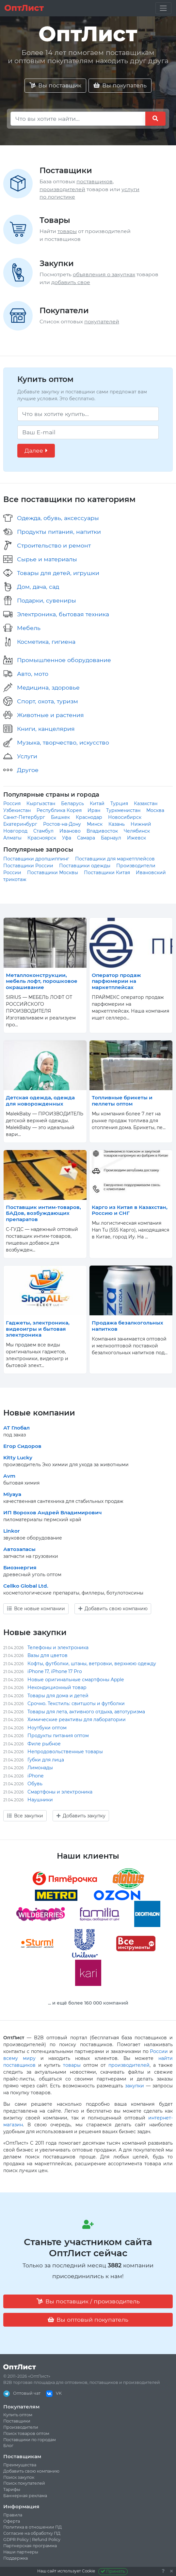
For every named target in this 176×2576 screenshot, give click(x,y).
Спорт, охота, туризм (47, 701)
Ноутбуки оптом (47, 1728)
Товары (55, 220)
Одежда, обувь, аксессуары (58, 517)
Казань (116, 824)
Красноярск (41, 838)
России (159, 2051)
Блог (8, 2445)
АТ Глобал (16, 1428)
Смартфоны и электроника (59, 1792)
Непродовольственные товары (65, 1752)
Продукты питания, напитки (59, 531)
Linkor (11, 1531)
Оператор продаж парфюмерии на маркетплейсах (116, 981)
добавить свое (70, 282)
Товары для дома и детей (57, 1696)
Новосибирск (124, 817)
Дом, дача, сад (38, 586)
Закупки (57, 263)
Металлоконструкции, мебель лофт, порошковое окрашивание (41, 981)
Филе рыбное (44, 1744)
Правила (12, 2515)
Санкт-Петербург (24, 817)
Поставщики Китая (107, 872)
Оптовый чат (21, 2393)
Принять (113, 2571)
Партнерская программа (30, 2545)
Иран (94, 810)
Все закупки (25, 1816)
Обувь (34, 1784)
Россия (12, 803)
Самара (86, 838)
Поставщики (66, 170)
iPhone (35, 1776)
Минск (95, 824)
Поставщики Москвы (52, 872)
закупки (134, 2086)
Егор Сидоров (22, 1446)
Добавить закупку (80, 1816)
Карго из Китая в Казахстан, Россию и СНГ (130, 1210)
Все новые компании (36, 1609)
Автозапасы (19, 1549)
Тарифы (11, 2489)
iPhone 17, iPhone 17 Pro (54, 1671)
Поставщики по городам (29, 2439)
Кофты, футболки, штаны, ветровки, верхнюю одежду (91, 1663)
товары (67, 231)
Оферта (11, 2521)
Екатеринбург (20, 824)
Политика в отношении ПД (32, 2527)
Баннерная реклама (25, 2495)
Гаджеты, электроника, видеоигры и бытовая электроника (38, 1329)
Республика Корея (59, 810)
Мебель (28, 627)
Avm (9, 1476)
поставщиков (94, 181)
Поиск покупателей (24, 2483)
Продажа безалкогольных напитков (127, 1326)
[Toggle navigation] (163, 8)
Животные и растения (50, 715)
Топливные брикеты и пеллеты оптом (122, 1100)
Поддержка (15, 2558)
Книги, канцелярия (46, 728)
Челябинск (137, 831)
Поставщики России (28, 866)
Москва (155, 810)
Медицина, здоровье (48, 687)
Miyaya (12, 1494)
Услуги (27, 756)
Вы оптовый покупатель (88, 2319)
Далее (36, 450)
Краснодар (89, 817)
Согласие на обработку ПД (31, 2533)
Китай (97, 803)
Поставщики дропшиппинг (36, 859)
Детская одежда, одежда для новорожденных (40, 1100)
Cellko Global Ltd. (25, 1586)
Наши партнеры (20, 2551)
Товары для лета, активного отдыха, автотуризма (86, 1712)
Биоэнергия (20, 1567)
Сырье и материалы (47, 559)
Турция (119, 803)
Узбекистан (17, 810)
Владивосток (102, 831)
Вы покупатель (120, 85)
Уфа (66, 838)
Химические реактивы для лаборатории (76, 1719)
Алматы (12, 838)
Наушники (40, 1800)
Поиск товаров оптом (26, 2433)
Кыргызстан (40, 803)
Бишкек (60, 817)
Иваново (70, 831)
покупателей (101, 321)
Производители (20, 2427)
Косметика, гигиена (46, 641)
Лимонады (40, 1768)
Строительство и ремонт (54, 545)
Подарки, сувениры (46, 600)
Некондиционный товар (57, 1687)
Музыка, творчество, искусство (63, 742)
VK (54, 2393)
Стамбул (43, 831)
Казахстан (145, 803)
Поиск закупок (18, 2477)
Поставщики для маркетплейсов (115, 859)
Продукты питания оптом (58, 1735)
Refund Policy (46, 2539)
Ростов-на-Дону (62, 824)
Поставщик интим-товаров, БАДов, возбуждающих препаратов (43, 1213)
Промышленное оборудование (64, 660)
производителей (62, 189)
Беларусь (72, 803)
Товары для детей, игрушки (58, 572)
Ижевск (136, 838)
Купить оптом (17, 2414)
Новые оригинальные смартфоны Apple (75, 1680)
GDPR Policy (16, 2539)
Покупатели (64, 310)
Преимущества (19, 2464)
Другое (28, 769)
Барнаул (111, 838)
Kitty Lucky (17, 1457)
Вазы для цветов (47, 1655)
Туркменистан (123, 810)
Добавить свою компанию (113, 1609)
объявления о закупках (104, 274)
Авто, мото (32, 673)
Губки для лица (45, 1760)
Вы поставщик (55, 85)
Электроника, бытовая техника (63, 614)
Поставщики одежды (84, 866)
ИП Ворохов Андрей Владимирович (52, 1512)
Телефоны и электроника (57, 1647)
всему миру (19, 2058)
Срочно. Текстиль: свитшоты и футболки (76, 1703)
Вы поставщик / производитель (88, 2301)
